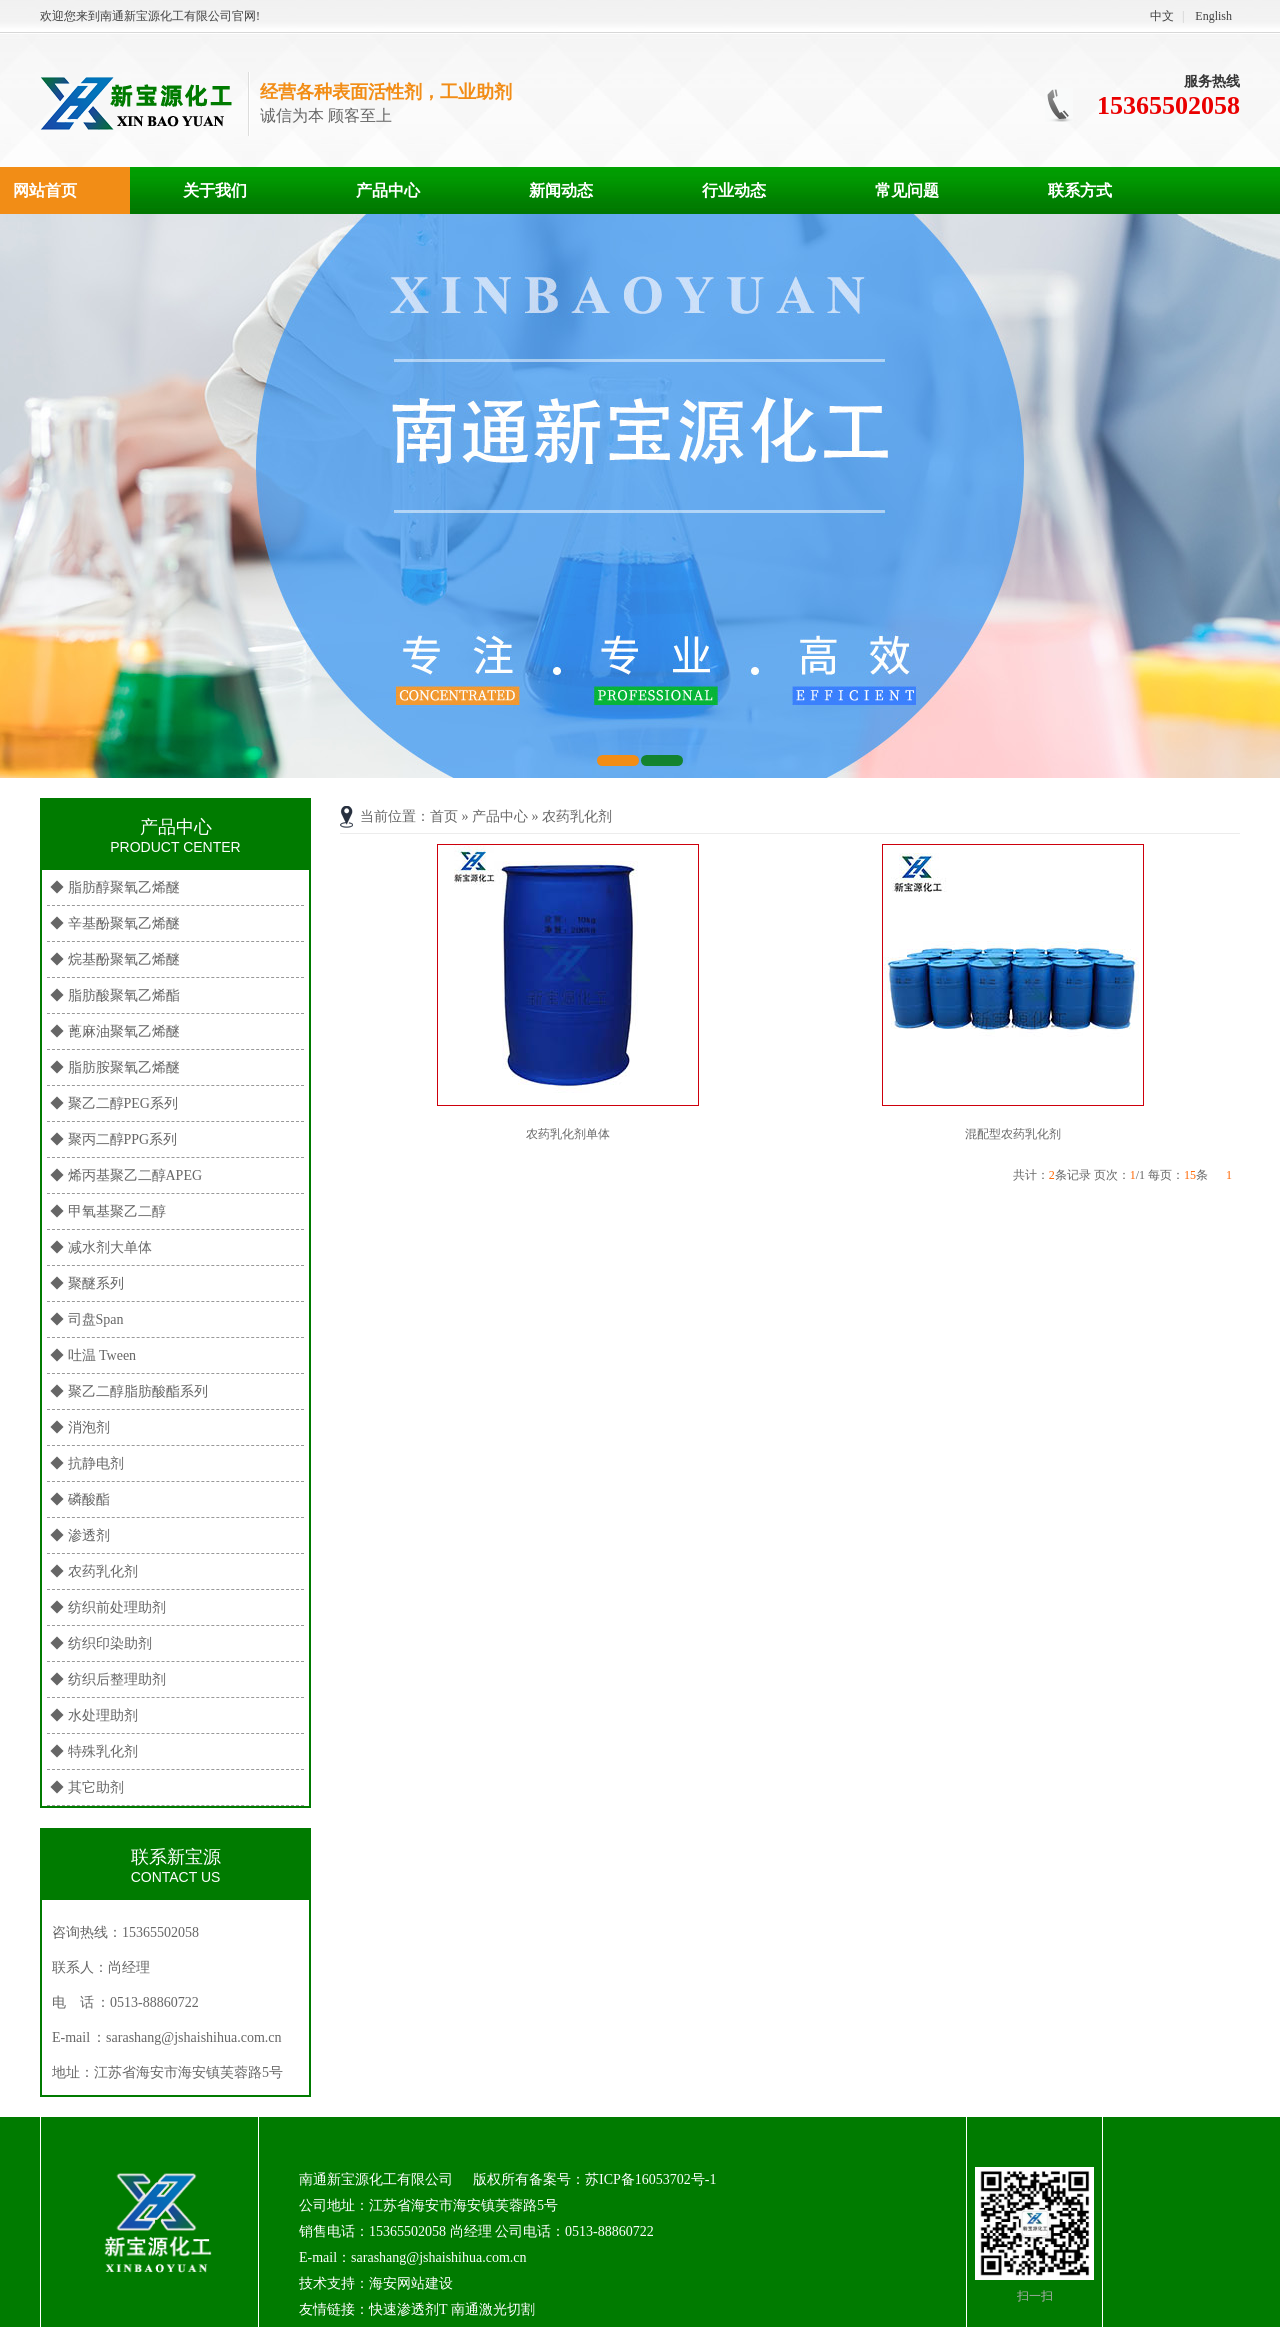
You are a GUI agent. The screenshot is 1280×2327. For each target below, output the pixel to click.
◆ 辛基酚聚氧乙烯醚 (115, 923)
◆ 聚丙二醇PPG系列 (113, 1139)
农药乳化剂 (577, 816)
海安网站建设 (411, 2283)
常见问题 (907, 190)
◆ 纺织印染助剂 (101, 1643)
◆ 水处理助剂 (94, 1715)
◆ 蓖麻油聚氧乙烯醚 (115, 1031)
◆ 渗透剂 (80, 1535)
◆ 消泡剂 (80, 1427)
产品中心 (388, 190)
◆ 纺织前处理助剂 (108, 1607)
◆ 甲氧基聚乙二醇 (108, 1211)
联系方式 (1080, 190)
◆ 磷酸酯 (80, 1499)
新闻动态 (561, 190)
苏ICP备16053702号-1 (650, 2179)
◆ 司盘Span (87, 1319)
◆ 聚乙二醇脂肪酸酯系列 (129, 1391)
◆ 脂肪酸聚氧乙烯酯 (115, 995)
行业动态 (734, 190)
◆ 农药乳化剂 (94, 1571)
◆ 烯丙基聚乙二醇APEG (126, 1175)
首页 (444, 816)
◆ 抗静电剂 (87, 1463)
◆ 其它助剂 (87, 1787)
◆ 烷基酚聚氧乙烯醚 (115, 959)
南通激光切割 (493, 2309)
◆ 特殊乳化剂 (94, 1751)
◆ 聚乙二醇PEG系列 (114, 1103)
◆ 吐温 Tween (93, 1355)
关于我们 (215, 190)
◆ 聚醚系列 (87, 1283)
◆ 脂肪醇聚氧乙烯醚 (115, 887)
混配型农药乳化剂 (1013, 1134)
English (1213, 16)
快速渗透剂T (408, 2309)
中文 (1162, 16)
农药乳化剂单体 (568, 1134)
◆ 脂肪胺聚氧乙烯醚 (115, 1067)
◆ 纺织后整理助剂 (108, 1679)
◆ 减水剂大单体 (101, 1247)
